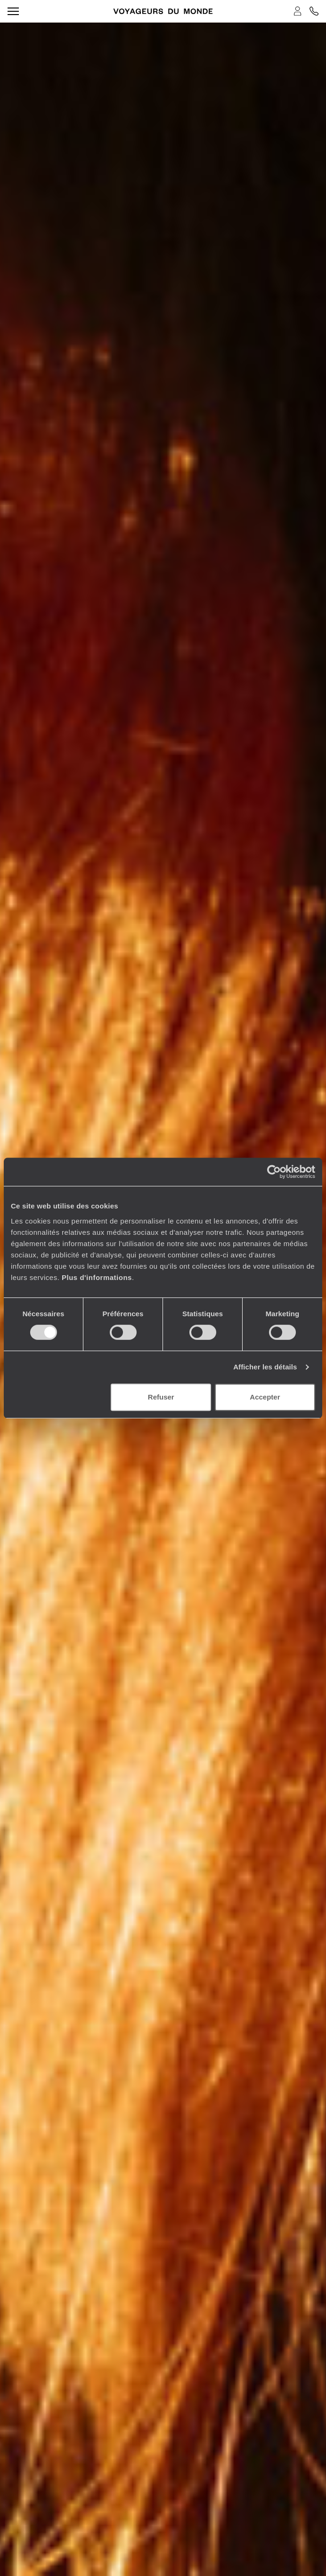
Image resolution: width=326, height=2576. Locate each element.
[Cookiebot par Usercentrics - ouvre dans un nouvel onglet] (274, 1172)
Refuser (161, 1397)
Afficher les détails (265, 1367)
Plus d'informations (97, 1277)
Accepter (265, 1397)
